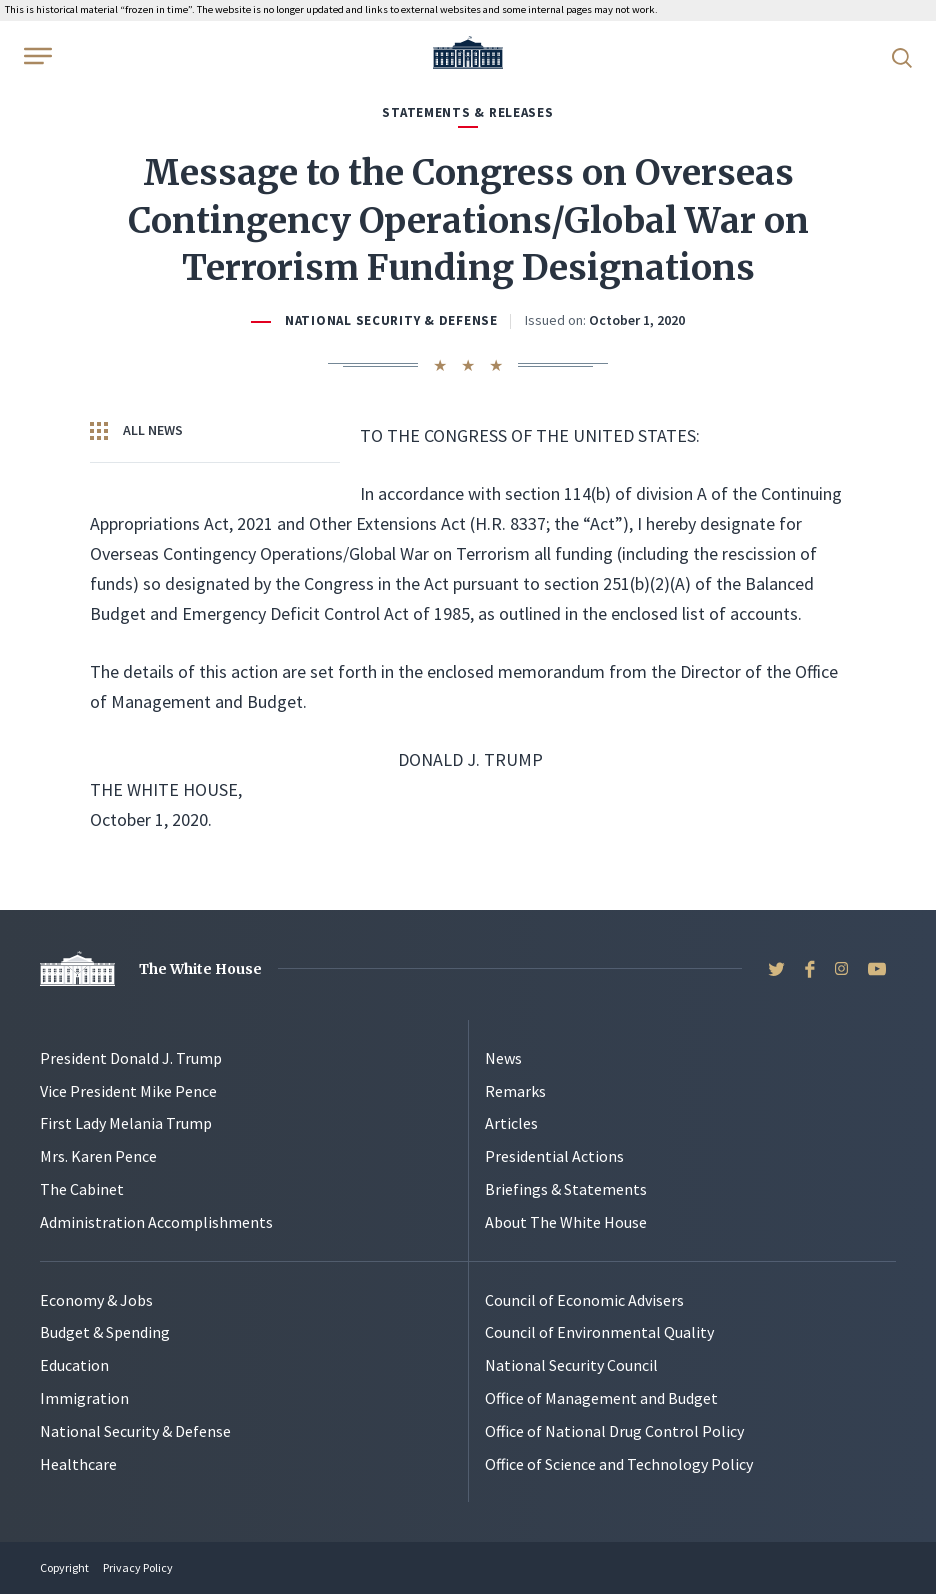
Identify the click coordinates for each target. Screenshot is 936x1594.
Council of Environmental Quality (599, 1332)
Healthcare (78, 1464)
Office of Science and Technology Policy (619, 1464)
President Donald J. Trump (131, 1058)
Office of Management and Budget (601, 1398)
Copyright (64, 1567)
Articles (511, 1123)
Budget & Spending (105, 1332)
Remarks (515, 1091)
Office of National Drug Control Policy (614, 1431)
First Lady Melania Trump (126, 1123)
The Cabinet (82, 1189)
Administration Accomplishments (156, 1222)
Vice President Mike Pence (128, 1091)
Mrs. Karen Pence (98, 1156)
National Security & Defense (391, 320)
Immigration (84, 1398)
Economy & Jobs (96, 1300)
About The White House (566, 1222)
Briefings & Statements (566, 1189)
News (503, 1058)
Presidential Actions (554, 1156)
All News (136, 431)
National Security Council (571, 1365)
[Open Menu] (36, 56)
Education (74, 1365)
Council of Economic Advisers (584, 1300)
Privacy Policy (138, 1567)
